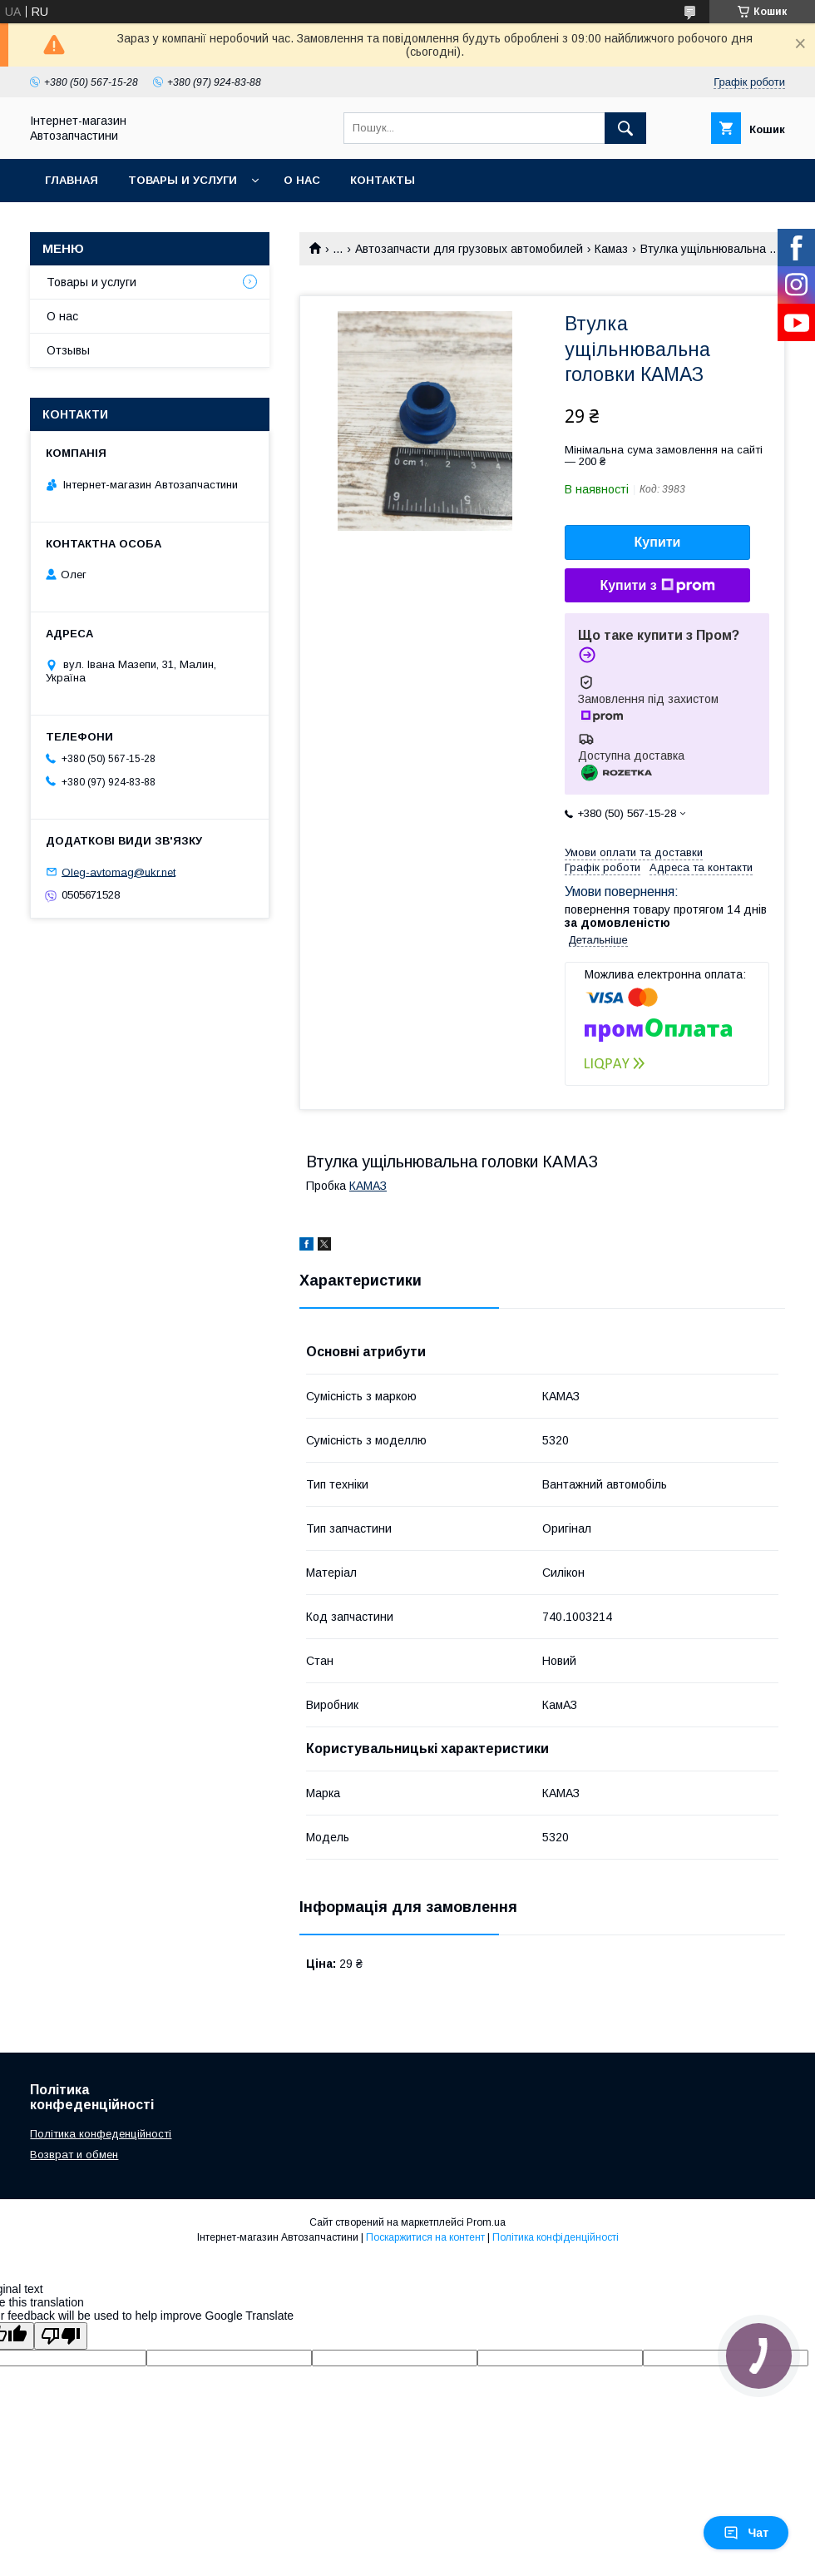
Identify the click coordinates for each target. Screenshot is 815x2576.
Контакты (382, 180)
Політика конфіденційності (555, 2237)
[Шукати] (625, 128)
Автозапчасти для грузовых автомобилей (469, 248)
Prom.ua (486, 2222)
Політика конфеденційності (100, 2134)
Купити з (657, 585)
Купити (658, 542)
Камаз (611, 248)
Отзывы (68, 350)
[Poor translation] (60, 2336)
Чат (746, 2532)
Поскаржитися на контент (425, 2237)
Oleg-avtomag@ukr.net (118, 871)
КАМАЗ (368, 1185)
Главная (71, 180)
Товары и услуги (182, 180)
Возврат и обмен (74, 2154)
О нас (302, 180)
